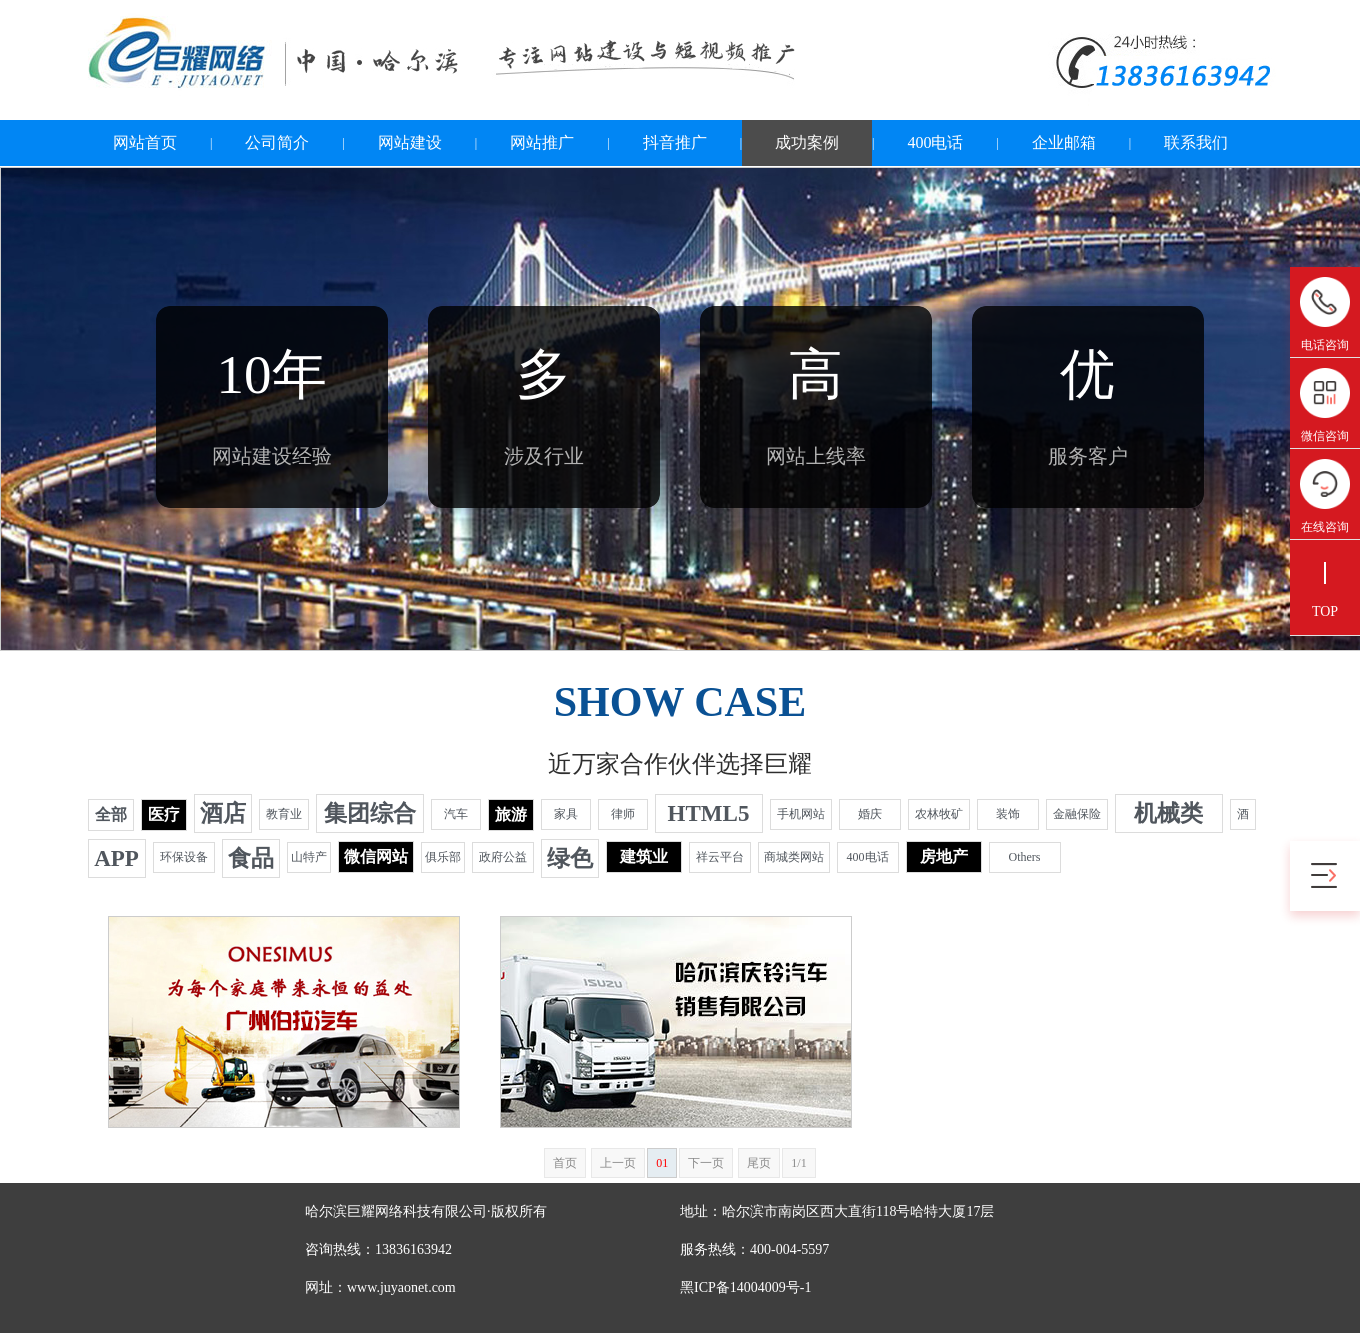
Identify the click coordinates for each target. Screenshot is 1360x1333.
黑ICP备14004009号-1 (745, 1287)
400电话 (935, 142)
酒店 (223, 813)
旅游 (511, 814)
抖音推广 (675, 142)
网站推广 (542, 142)
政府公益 (503, 857)
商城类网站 (794, 857)
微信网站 (376, 856)
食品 (251, 858)
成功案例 (807, 142)
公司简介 (277, 142)
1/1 (798, 1163)
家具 (566, 814)
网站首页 (145, 142)
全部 (111, 814)
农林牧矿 (939, 814)
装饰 (1008, 814)
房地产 (944, 856)
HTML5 (709, 813)
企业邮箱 (1064, 142)
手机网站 (801, 814)
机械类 (1168, 813)
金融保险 (1077, 814)
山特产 (309, 857)
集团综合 (370, 813)
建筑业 (644, 856)
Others (1025, 857)
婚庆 (870, 814)
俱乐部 (443, 857)
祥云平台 (720, 857)
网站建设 (410, 142)
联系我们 (1196, 142)
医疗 (164, 814)
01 (662, 1163)
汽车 (456, 814)
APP (116, 858)
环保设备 (184, 857)
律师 (623, 814)
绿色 (570, 858)
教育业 (284, 814)
